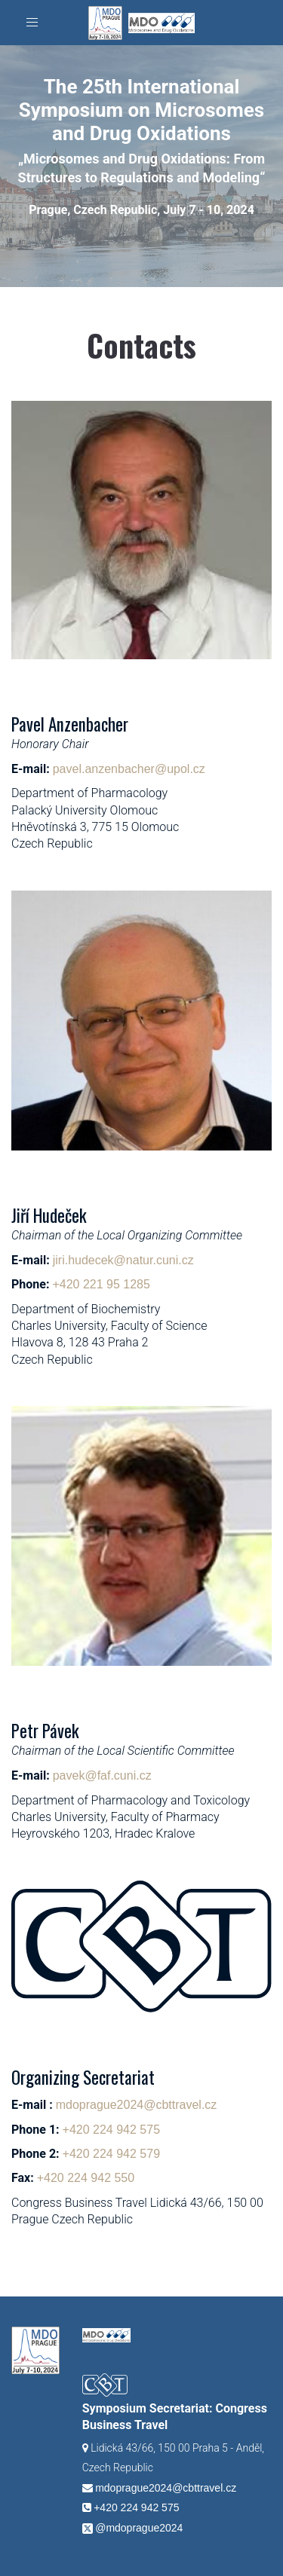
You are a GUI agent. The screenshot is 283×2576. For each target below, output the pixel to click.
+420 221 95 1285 (100, 1284)
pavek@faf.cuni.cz (102, 1775)
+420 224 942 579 (111, 2153)
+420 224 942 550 (85, 2177)
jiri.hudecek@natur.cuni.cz (123, 1260)
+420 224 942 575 (111, 2129)
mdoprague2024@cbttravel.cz (136, 2104)
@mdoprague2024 (139, 2528)
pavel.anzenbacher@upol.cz (129, 768)
